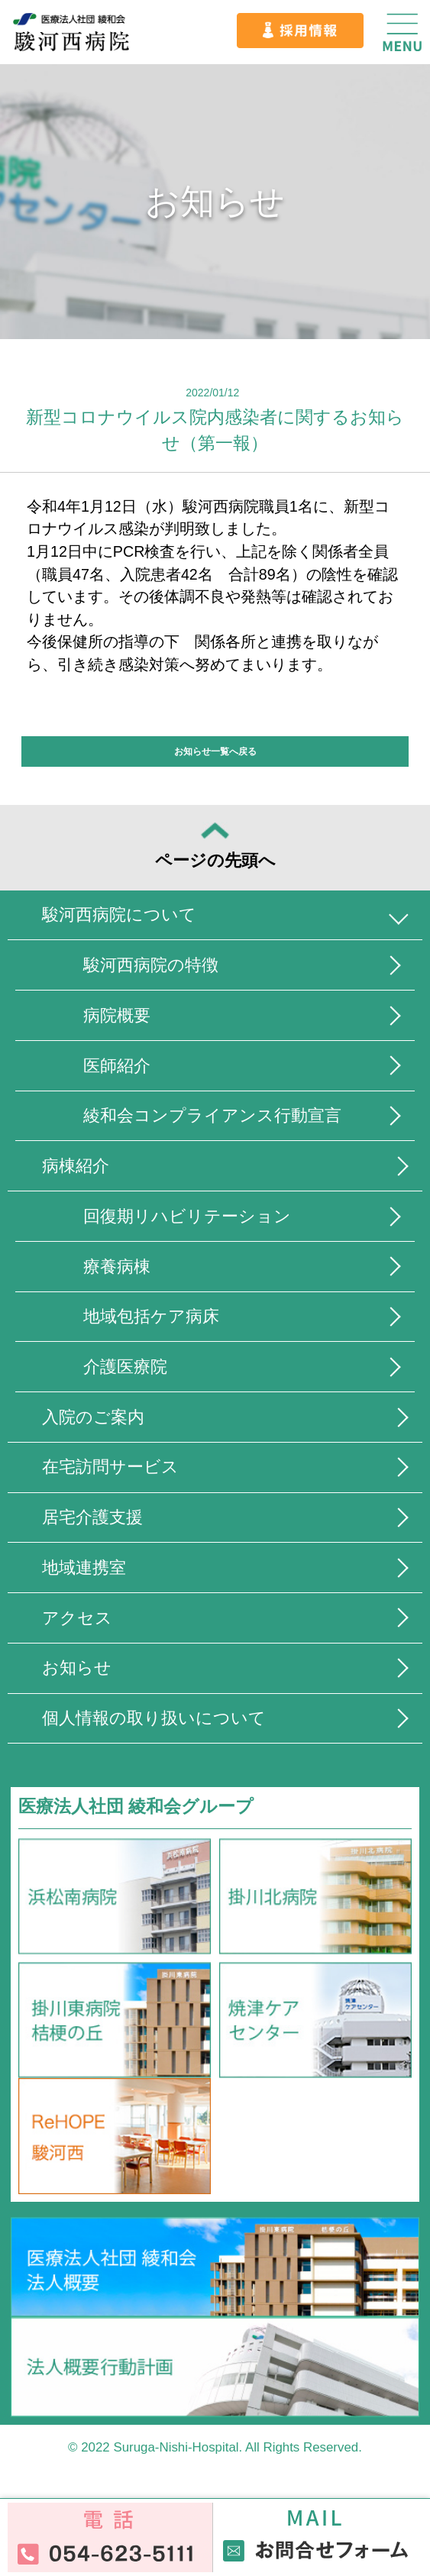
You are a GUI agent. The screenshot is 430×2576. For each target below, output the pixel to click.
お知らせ (78, 1674)
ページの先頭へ (215, 847)
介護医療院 (128, 1371)
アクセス (78, 1624)
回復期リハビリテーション (192, 1219)
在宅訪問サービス (113, 1472)
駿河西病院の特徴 (154, 966)
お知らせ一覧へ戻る (215, 751)
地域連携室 (86, 1573)
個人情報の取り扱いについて (159, 1725)
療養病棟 (119, 1269)
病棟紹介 (77, 1168)
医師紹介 (119, 1067)
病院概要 (119, 1016)
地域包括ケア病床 (155, 1320)
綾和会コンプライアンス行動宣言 (219, 1118)
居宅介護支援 (94, 1523)
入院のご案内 (95, 1421)
